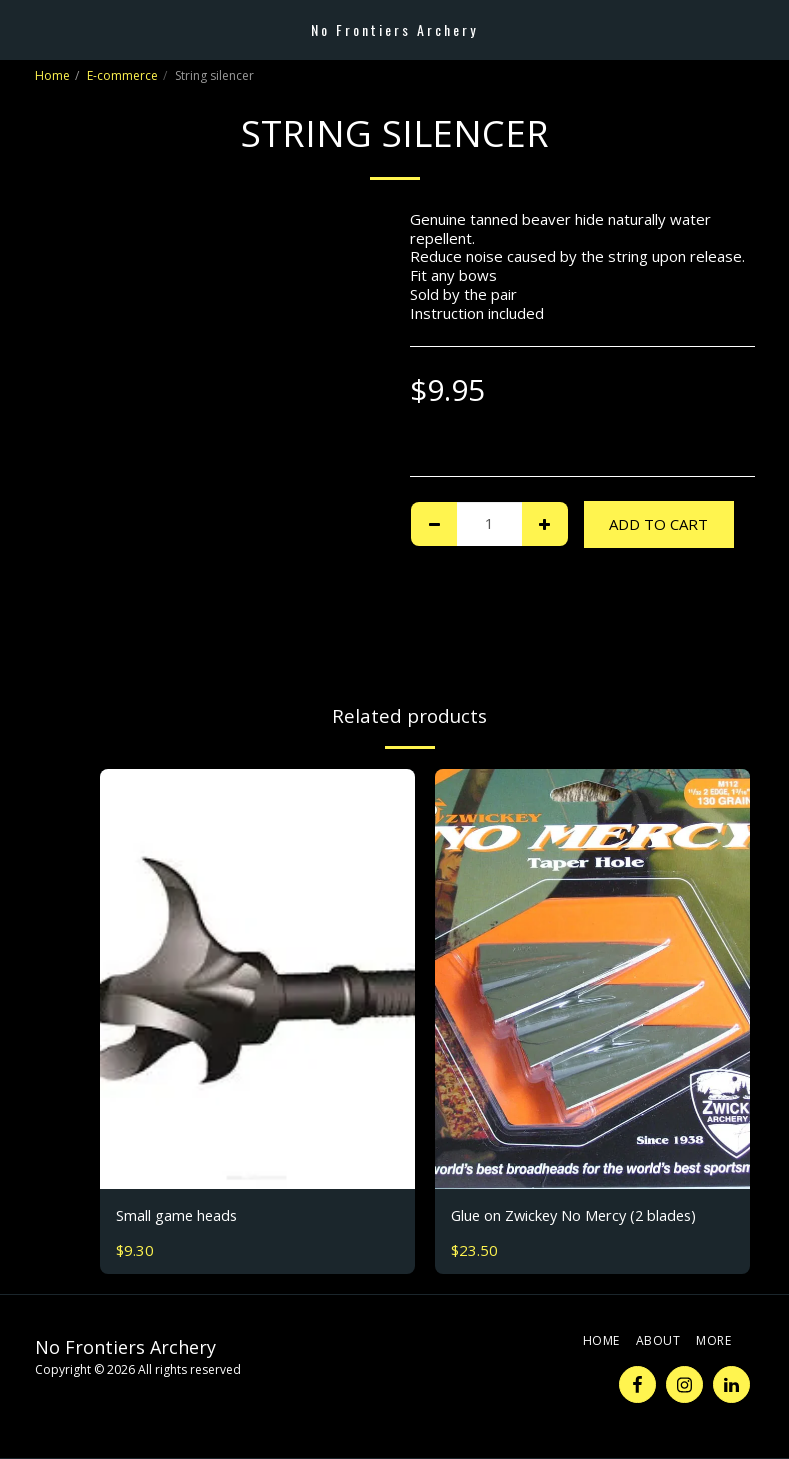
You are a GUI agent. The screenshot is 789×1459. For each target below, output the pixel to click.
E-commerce (122, 75)
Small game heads (178, 1216)
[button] (22, 28)
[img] (257, 979)
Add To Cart (658, 524)
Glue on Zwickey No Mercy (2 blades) (578, 1216)
